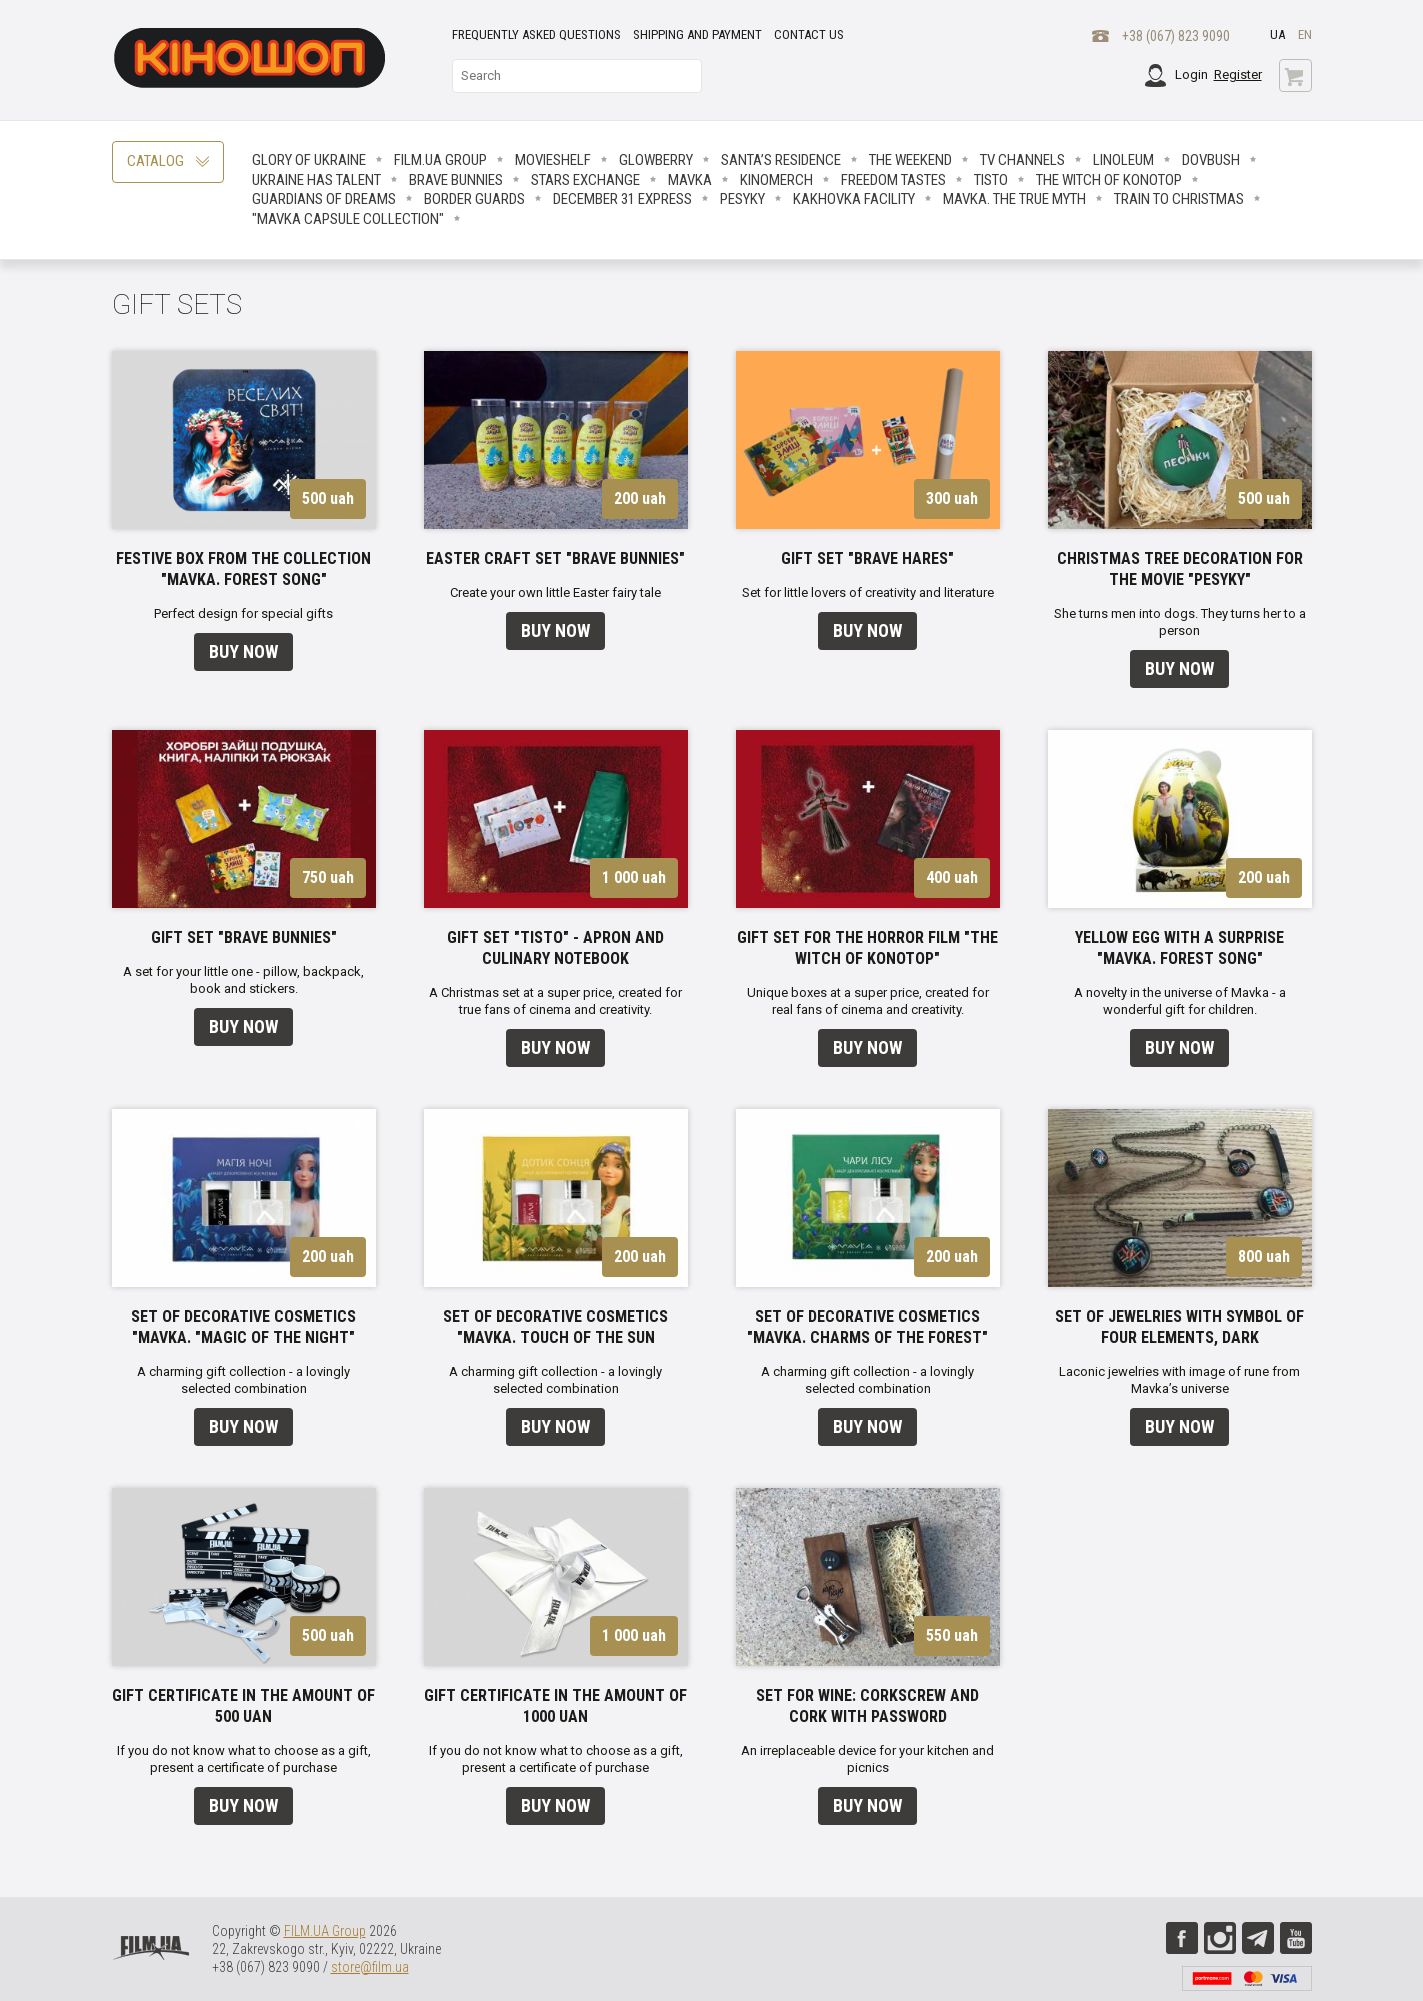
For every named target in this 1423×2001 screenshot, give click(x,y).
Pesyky (742, 199)
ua (1277, 34)
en (1305, 34)
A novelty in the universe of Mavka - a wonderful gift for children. (1180, 1001)
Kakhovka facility (854, 199)
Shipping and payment (697, 34)
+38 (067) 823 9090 (1176, 36)
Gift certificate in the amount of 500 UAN (243, 1706)
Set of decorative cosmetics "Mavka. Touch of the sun (555, 1327)
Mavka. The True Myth (1014, 199)
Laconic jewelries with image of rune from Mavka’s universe (1179, 1380)
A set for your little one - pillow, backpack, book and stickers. (243, 980)
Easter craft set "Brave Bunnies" (555, 558)
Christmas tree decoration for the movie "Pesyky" (1180, 569)
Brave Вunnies (456, 180)
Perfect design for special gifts (243, 613)
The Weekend (910, 160)
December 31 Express (622, 199)
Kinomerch (776, 180)
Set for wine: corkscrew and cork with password (867, 1706)
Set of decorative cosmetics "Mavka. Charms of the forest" (867, 1327)
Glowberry (656, 160)
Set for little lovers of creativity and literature (868, 592)
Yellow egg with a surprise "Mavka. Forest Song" (1179, 948)
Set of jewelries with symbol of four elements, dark (1179, 1327)
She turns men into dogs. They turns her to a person (1180, 622)
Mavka (690, 180)
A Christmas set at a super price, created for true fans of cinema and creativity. (555, 1001)
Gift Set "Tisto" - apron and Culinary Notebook (555, 948)
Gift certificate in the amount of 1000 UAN (555, 1706)
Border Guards (474, 199)
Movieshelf (553, 160)
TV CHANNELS (1022, 160)
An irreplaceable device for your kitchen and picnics (867, 1759)
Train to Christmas (1179, 199)
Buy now (243, 651)
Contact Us (809, 34)
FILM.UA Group (440, 160)
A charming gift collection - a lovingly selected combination (243, 1380)
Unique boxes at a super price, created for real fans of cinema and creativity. (868, 1001)
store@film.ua (370, 1967)
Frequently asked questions (536, 34)
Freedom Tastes (893, 180)
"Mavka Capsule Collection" (348, 219)
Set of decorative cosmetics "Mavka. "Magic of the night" (243, 1327)
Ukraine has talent (316, 180)
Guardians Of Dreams (324, 199)
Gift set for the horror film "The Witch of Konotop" (867, 948)
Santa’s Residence (781, 160)
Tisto (991, 180)
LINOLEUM (1123, 160)
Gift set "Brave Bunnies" (244, 937)
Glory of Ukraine (309, 160)
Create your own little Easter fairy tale (555, 592)
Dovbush (1211, 160)
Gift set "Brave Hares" (867, 558)
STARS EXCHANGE (585, 180)
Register (1238, 74)
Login (1191, 74)
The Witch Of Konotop (1109, 180)
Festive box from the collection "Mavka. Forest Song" (243, 569)
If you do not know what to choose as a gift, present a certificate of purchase (244, 1759)
